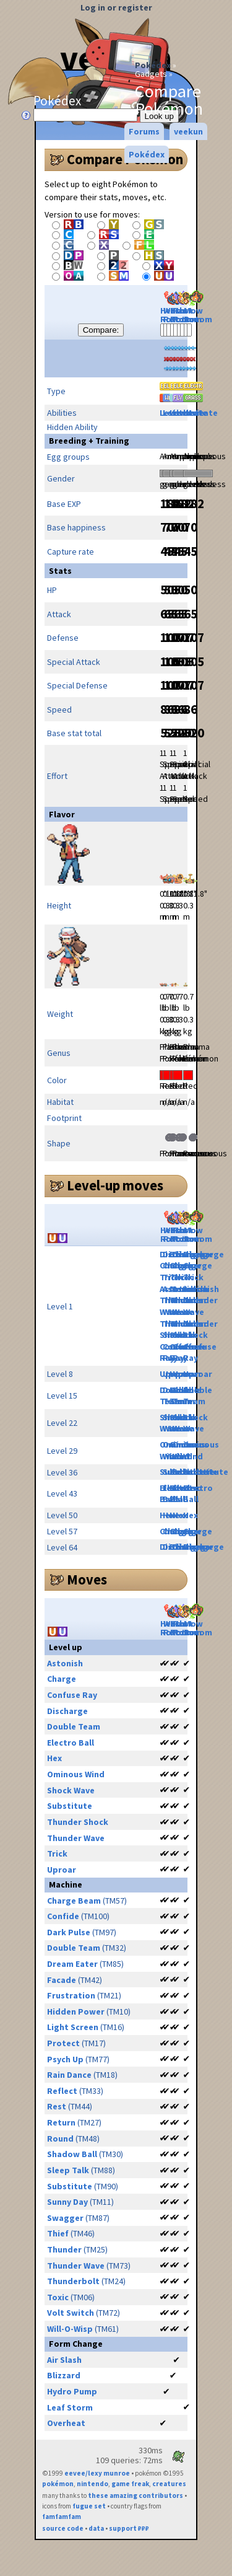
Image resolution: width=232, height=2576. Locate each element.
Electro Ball (198, 1493)
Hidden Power (76, 2011)
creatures (169, 2483)
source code (63, 2528)
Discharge (203, 1254)
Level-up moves (115, 1185)
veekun (188, 131)
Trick (193, 1277)
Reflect (62, 2090)
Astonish (201, 1289)
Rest (56, 2106)
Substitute (205, 1471)
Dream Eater (72, 1963)
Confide (63, 1916)
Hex (180, 1515)
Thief (58, 2233)
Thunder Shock (200, 1329)
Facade (61, 1979)
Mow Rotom (198, 308)
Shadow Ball (72, 2154)
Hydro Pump (72, 2391)
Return (61, 2122)
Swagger (65, 2217)
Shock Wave (195, 1423)
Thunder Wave (200, 1306)
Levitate (200, 412)
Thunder (64, 2249)
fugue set (89, 2506)
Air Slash (64, 2359)
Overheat (66, 2423)
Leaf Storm (70, 2407)
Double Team (197, 1395)
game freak (130, 2483)
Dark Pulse (68, 1932)
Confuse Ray (72, 1694)
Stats (60, 570)
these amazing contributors (135, 2495)
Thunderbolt (73, 2281)
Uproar (197, 1373)
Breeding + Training (89, 440)
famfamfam (61, 2516)
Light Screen (72, 2027)
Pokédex (153, 65)
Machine (65, 1884)
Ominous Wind (201, 1450)
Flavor (62, 814)
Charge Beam (74, 1900)
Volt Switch (70, 2312)
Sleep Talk (68, 2170)
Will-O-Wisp (70, 2328)
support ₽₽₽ (129, 2528)
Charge (197, 1265)
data (96, 2528)
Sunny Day (67, 2201)
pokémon (58, 2483)
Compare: (101, 330)
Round (60, 2138)
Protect (63, 2043)
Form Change (76, 2343)
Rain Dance (69, 2074)
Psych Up (65, 2059)
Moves (87, 1579)
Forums (144, 131)
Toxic (58, 2297)
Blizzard (63, 2375)
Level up (65, 1647)
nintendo (92, 2483)
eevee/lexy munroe (97, 2473)
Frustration (71, 1995)
